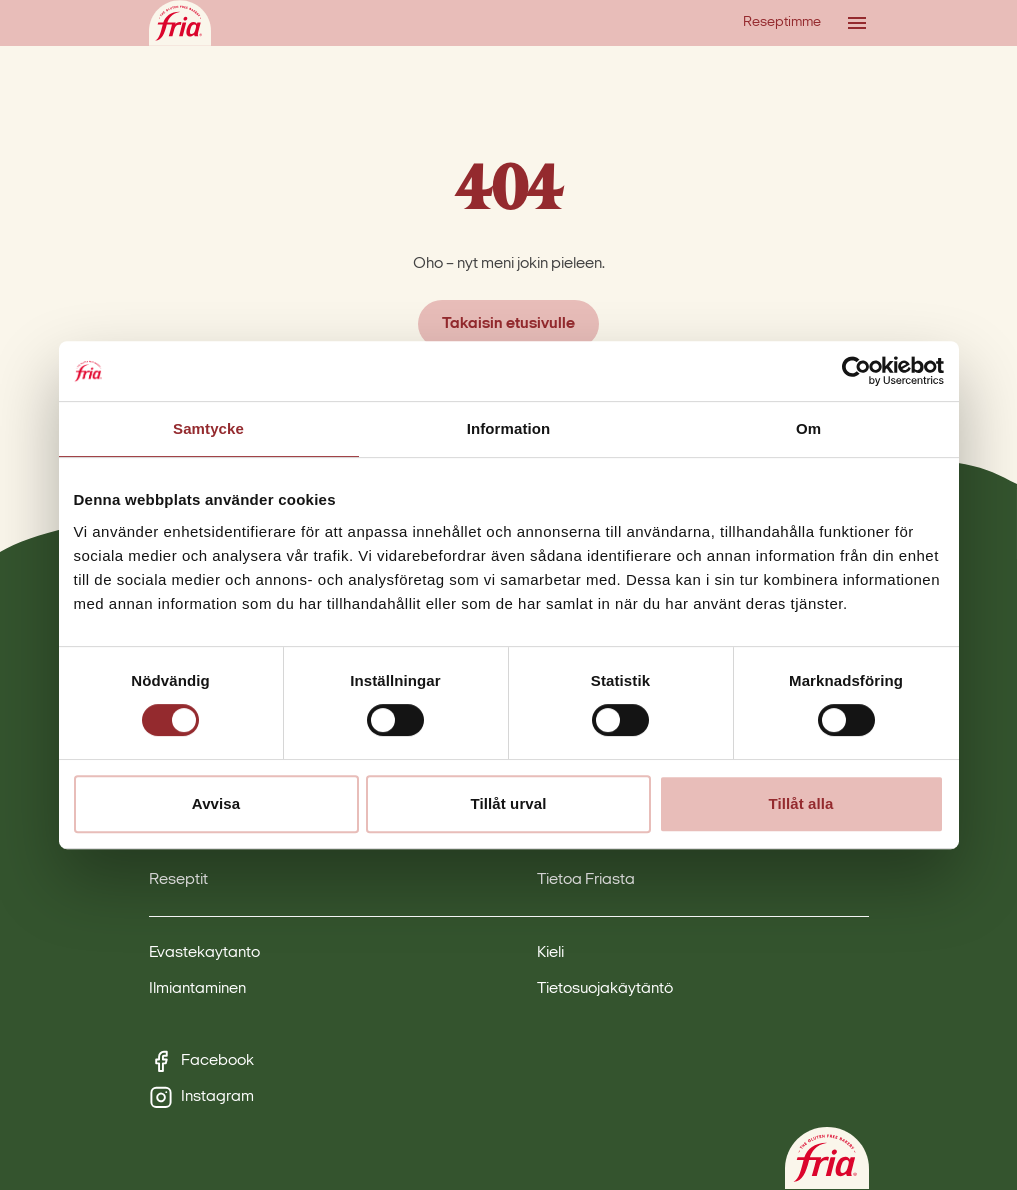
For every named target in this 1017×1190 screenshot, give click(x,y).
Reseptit (178, 880)
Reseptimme (782, 22)
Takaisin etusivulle (508, 324)
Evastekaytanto (204, 953)
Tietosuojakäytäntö (605, 989)
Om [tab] (808, 428)
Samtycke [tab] (208, 428)
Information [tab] (509, 428)
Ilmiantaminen (197, 989)
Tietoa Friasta (586, 880)
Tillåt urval (509, 803)
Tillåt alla (800, 803)
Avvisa (216, 803)
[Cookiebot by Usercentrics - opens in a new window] (856, 371)
